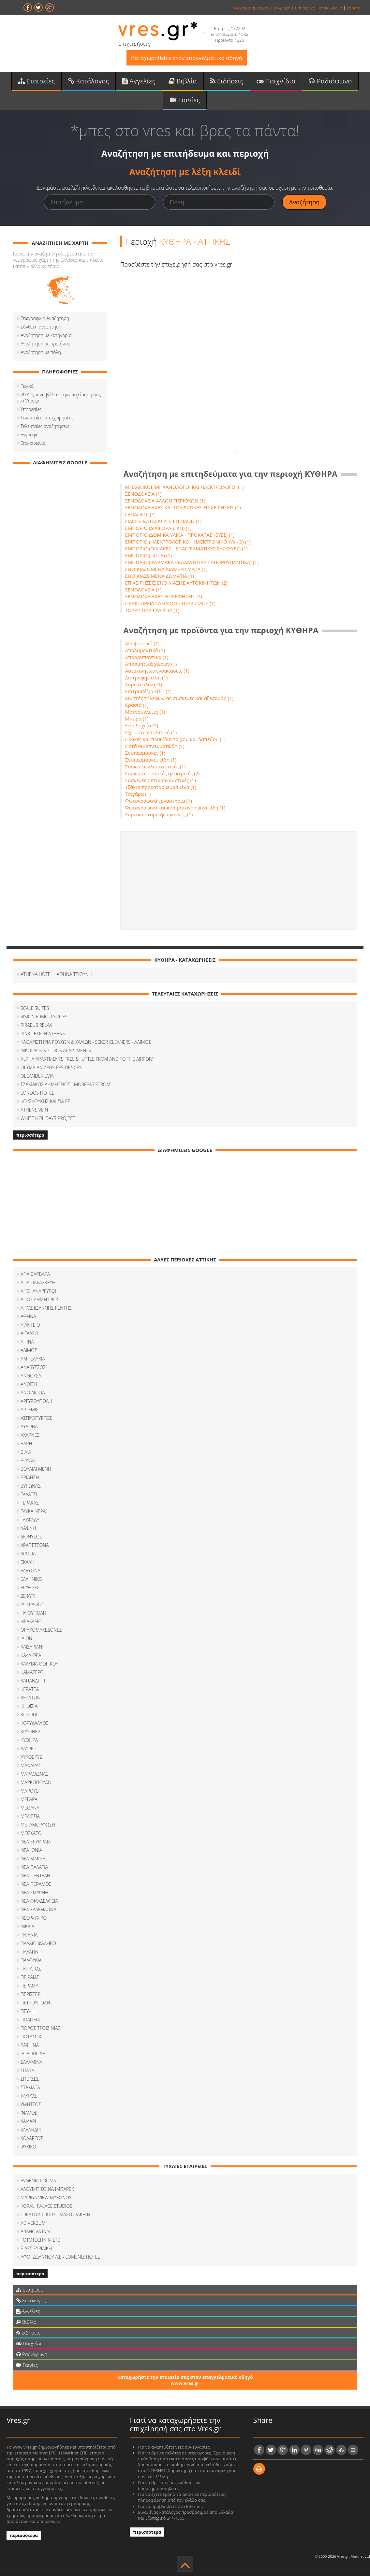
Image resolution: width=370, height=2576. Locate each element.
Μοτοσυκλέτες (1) (145, 711)
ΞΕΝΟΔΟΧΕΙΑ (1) (143, 493)
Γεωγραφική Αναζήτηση (45, 318)
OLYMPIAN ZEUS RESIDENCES (51, 1067)
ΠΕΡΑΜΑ (29, 1986)
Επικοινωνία (33, 443)
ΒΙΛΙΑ (26, 1452)
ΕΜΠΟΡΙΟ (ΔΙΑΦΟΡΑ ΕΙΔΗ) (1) (158, 528)
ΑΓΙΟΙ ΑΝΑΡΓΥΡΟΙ (38, 1291)
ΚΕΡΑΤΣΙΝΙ (31, 1698)
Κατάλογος (88, 81)
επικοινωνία (330, 8)
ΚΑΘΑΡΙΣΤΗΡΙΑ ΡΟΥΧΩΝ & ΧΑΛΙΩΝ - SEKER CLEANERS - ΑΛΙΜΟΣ (86, 1042)
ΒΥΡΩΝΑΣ (30, 1486)
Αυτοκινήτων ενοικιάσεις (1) (157, 670)
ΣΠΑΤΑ (27, 2070)
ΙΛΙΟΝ (26, 1638)
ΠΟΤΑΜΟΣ (31, 2036)
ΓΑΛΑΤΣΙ (29, 1494)
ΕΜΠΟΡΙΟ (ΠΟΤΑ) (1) (148, 555)
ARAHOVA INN (35, 2231)
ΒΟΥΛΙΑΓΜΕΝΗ (36, 1469)
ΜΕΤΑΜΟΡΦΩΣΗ (38, 1825)
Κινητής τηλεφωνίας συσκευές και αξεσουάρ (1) (179, 698)
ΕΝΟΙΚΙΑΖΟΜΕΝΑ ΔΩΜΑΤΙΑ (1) (159, 576)
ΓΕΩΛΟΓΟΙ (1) (140, 514)
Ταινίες (185, 99)
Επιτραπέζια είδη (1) (148, 691)
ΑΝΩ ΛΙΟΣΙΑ (33, 1393)
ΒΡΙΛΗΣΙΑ (30, 1477)
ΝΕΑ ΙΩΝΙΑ (31, 1850)
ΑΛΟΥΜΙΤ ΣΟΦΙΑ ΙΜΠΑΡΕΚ (47, 2189)
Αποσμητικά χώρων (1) (151, 664)
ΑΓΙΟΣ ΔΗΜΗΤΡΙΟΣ (40, 1299)
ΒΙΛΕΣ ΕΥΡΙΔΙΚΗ (36, 2248)
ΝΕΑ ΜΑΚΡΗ (33, 1859)
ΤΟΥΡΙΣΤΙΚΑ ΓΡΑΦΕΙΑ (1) (152, 610)
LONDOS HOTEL (37, 1093)
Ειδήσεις (227, 81)
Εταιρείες (36, 81)
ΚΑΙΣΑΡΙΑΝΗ (33, 1647)
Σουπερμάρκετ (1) (145, 753)
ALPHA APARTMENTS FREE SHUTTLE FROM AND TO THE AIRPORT (87, 1059)
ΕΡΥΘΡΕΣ (30, 1587)
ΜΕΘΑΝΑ (30, 1808)
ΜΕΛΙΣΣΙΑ (30, 1816)
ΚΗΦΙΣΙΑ (29, 1706)
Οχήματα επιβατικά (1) (151, 732)
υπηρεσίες (305, 8)
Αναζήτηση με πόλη (41, 352)
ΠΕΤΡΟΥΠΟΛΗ (35, 2003)
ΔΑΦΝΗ (28, 1528)
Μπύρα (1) (137, 718)
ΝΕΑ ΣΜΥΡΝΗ (34, 1892)
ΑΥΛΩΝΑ (29, 1426)
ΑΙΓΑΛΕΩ (29, 1333)
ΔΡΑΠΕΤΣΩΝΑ (35, 1545)
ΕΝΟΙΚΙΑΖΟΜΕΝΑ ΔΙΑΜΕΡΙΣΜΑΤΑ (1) (166, 569)
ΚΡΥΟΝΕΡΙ (31, 1731)
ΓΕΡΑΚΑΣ (30, 1503)
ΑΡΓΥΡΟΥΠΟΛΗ (36, 1401)
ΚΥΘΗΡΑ (29, 1740)
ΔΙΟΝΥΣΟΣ (31, 1537)
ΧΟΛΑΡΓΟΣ (32, 2138)
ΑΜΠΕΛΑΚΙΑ (33, 1359)
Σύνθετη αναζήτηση (41, 327)
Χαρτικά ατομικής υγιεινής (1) (159, 814)
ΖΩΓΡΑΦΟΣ (32, 1604)
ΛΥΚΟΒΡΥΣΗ (33, 1757)
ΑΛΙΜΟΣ (29, 1350)
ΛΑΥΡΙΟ (28, 1748)
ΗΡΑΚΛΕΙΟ (31, 1621)
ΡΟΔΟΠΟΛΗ (33, 2053)
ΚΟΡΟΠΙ (29, 1714)
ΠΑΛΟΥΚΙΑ (31, 1960)
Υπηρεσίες (31, 409)
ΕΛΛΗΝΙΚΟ (31, 1579)
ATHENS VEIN (34, 1110)
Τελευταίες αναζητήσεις (45, 426)
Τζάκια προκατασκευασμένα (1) (161, 787)
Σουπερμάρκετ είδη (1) (151, 759)
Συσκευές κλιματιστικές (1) (155, 766)
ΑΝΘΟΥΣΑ (31, 1376)
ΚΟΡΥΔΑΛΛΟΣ (34, 1723)
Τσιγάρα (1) (138, 794)
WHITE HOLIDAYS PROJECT (48, 1118)
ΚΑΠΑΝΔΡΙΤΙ (33, 1681)
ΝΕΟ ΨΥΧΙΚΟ (34, 1918)
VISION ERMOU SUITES (44, 1016)
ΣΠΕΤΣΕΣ (30, 2079)
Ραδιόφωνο (330, 81)
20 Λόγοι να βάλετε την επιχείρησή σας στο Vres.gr (59, 397)
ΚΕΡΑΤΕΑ (30, 1689)
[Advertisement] (239, 880)
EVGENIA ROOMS (38, 2180)
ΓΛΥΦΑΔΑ (30, 1520)
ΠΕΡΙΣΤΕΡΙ (31, 1994)
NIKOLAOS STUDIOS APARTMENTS (56, 1050)
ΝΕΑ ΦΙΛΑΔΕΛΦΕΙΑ (39, 1901)
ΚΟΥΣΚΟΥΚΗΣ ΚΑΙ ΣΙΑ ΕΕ (45, 1101)
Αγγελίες (138, 81)
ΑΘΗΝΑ (28, 1316)
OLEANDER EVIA (37, 1076)
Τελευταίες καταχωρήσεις (47, 418)
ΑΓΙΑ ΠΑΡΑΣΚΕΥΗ (38, 1282)
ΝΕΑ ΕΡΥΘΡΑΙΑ (36, 1842)
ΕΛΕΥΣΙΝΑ (30, 1570)
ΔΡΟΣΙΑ (28, 1553)
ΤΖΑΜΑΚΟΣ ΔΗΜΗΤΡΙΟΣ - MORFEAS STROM (66, 1084)
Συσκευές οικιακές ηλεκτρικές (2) (162, 773)
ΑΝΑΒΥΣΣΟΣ (33, 1367)
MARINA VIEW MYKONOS (46, 2197)
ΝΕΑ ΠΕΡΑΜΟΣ (36, 1884)
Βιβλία (183, 81)
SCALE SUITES (35, 1008)
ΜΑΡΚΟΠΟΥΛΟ (36, 1782)
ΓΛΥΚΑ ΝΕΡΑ (33, 1511)
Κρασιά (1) (137, 705)
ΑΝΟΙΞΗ (29, 1384)
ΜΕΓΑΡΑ (29, 1799)
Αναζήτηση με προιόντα (45, 344)
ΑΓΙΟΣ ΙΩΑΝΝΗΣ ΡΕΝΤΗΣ (46, 1308)
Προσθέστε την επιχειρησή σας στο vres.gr (176, 264)
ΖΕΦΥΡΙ (28, 1596)
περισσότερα (30, 1135)
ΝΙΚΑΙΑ (27, 1926)
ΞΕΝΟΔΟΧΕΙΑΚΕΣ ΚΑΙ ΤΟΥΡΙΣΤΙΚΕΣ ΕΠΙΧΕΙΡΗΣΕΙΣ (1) (183, 507)
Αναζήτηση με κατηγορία (46, 335)
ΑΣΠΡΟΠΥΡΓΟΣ (36, 1418)
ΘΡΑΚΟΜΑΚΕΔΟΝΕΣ (41, 1630)
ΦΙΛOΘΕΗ (31, 2113)
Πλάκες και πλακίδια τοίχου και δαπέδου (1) (175, 739)
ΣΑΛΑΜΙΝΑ (31, 2062)
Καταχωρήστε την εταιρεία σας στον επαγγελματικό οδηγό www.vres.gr (185, 2380)
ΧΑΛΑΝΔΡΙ (31, 2130)
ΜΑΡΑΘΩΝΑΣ (34, 1774)
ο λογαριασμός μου (251, 8)
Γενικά (27, 386)
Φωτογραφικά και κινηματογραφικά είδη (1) (175, 807)
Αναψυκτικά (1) (142, 643)
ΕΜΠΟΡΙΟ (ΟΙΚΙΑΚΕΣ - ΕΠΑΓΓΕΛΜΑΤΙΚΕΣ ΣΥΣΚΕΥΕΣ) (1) (186, 548)
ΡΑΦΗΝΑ (30, 2045)
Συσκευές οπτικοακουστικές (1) (160, 780)
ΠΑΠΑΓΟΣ (31, 1969)
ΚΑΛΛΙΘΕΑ (31, 1655)
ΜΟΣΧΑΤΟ (31, 1833)
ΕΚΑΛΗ (27, 1562)
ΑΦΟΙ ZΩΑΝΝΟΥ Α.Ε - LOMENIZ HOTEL (60, 2257)
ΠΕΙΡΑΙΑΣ (30, 1977)
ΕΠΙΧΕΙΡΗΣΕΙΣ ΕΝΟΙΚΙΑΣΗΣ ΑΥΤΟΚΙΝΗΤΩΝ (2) (176, 582)
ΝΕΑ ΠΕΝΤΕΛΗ (35, 1875)
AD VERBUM (33, 2223)
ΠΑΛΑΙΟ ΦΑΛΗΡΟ (38, 1943)
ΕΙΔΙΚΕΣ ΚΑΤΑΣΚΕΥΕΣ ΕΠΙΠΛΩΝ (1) (163, 521)
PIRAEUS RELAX (36, 1025)
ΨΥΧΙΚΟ (28, 2147)
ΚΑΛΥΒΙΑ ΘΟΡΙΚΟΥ (39, 1664)
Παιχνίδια (276, 81)
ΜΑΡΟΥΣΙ (30, 1791)
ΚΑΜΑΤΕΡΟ (32, 1672)
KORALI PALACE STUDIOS (46, 2206)
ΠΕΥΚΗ (28, 2011)
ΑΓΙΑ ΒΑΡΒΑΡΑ (35, 1274)
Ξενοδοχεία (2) (141, 725)
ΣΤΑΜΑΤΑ (30, 2087)
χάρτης (353, 8)
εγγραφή (282, 8)
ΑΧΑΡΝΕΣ (30, 1435)
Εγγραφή (29, 434)
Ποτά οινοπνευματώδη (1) (155, 746)
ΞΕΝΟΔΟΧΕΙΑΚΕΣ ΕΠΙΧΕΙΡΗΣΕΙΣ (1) (163, 596)
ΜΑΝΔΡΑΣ (31, 1765)
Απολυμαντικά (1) (145, 650)
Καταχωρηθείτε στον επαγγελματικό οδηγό (186, 58)
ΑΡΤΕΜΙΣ (29, 1409)
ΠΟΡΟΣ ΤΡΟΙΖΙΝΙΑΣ (40, 2028)
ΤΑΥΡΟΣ (29, 2096)
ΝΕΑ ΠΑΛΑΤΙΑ (34, 1867)
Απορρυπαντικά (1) (147, 657)
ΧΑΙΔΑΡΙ (28, 2121)
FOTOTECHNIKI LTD (41, 2240)
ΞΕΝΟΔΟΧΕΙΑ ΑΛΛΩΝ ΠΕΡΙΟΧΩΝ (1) (165, 500)
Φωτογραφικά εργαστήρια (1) (158, 800)
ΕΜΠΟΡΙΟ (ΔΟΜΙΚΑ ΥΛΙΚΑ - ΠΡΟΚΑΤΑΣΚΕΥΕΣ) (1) (180, 534)
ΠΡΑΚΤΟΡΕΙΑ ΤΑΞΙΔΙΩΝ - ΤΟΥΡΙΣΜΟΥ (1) (170, 603)
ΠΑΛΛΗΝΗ (31, 1952)
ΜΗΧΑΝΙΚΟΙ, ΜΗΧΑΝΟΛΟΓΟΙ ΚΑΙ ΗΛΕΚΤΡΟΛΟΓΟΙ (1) (184, 487)
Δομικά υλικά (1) (143, 684)
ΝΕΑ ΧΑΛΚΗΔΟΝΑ (38, 1909)
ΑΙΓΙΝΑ (27, 1342)
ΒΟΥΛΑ (28, 1460)
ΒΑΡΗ (26, 1443)
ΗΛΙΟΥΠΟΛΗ (33, 1613)
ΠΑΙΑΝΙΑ (29, 1935)
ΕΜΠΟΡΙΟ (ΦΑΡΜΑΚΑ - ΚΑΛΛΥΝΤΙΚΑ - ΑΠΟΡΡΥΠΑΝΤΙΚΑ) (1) (192, 562)
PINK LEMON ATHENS (43, 1033)
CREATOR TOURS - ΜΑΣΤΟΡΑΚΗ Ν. (56, 2214)
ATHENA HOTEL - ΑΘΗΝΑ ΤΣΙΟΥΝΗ (56, 974)
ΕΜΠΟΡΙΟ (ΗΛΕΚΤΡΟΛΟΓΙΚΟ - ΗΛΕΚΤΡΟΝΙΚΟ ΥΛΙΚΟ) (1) (188, 541)
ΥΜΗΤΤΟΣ (31, 2104)
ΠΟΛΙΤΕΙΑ (30, 2019)
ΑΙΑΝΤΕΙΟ (30, 1325)
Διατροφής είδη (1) (146, 677)
